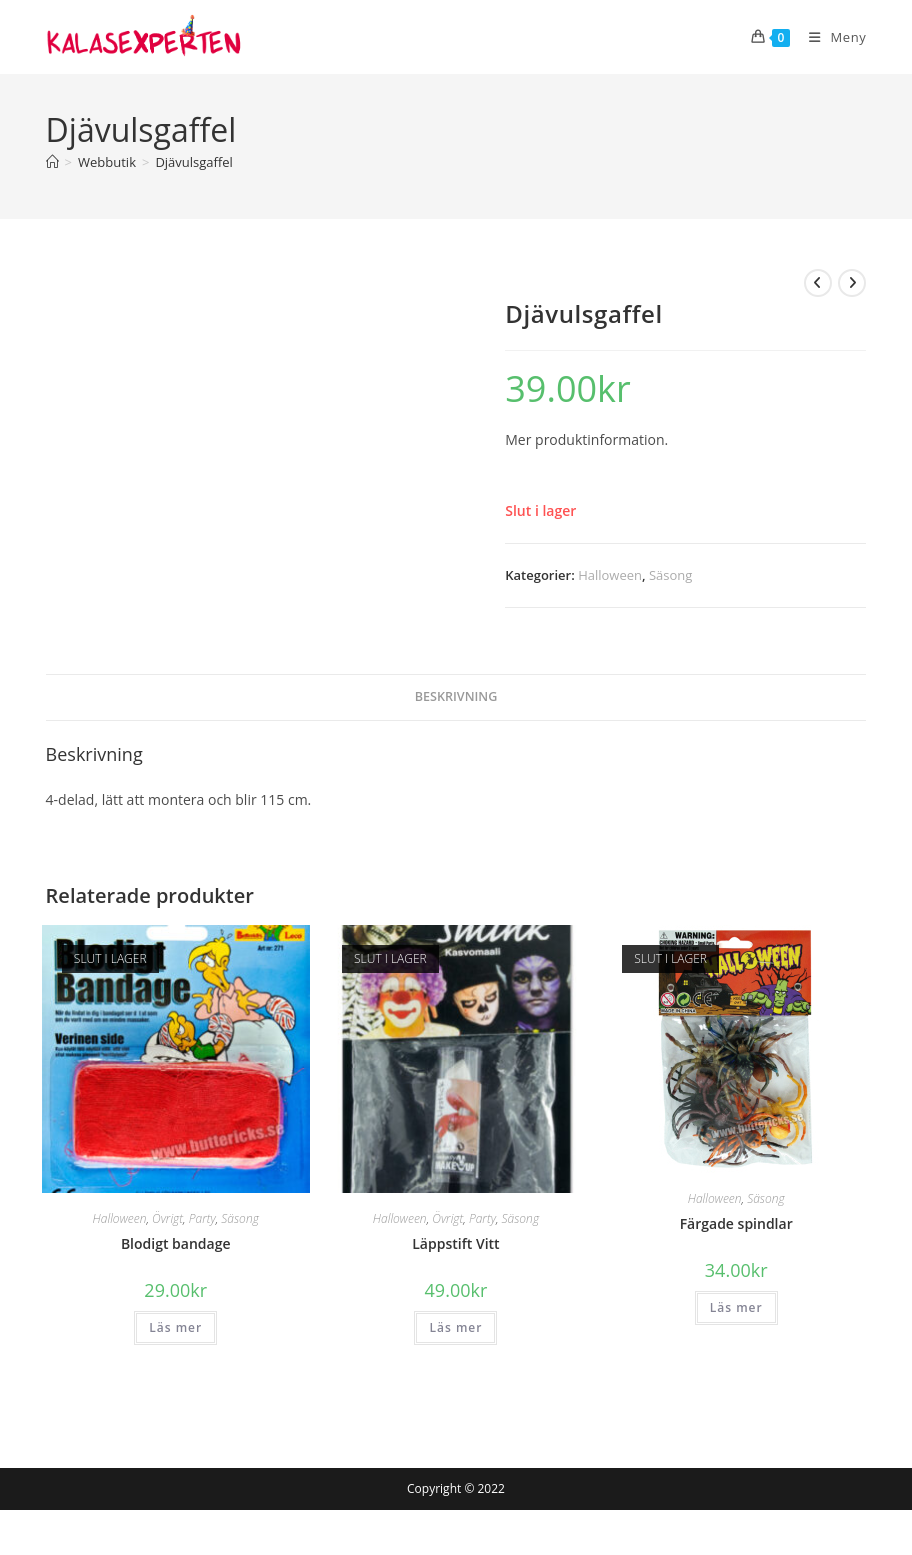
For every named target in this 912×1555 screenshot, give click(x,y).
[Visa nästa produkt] (852, 283)
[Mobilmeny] (830, 37)
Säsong (670, 575)
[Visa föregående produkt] (818, 283)
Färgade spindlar (736, 1223)
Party (202, 1218)
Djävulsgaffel (194, 162)
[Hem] (52, 162)
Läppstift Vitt (455, 1243)
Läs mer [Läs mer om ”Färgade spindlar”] (736, 1307)
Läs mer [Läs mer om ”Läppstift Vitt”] (455, 1327)
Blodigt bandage (176, 1243)
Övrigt (167, 1218)
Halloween (610, 575)
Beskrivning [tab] (456, 696)
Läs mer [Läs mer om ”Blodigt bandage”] (175, 1327)
